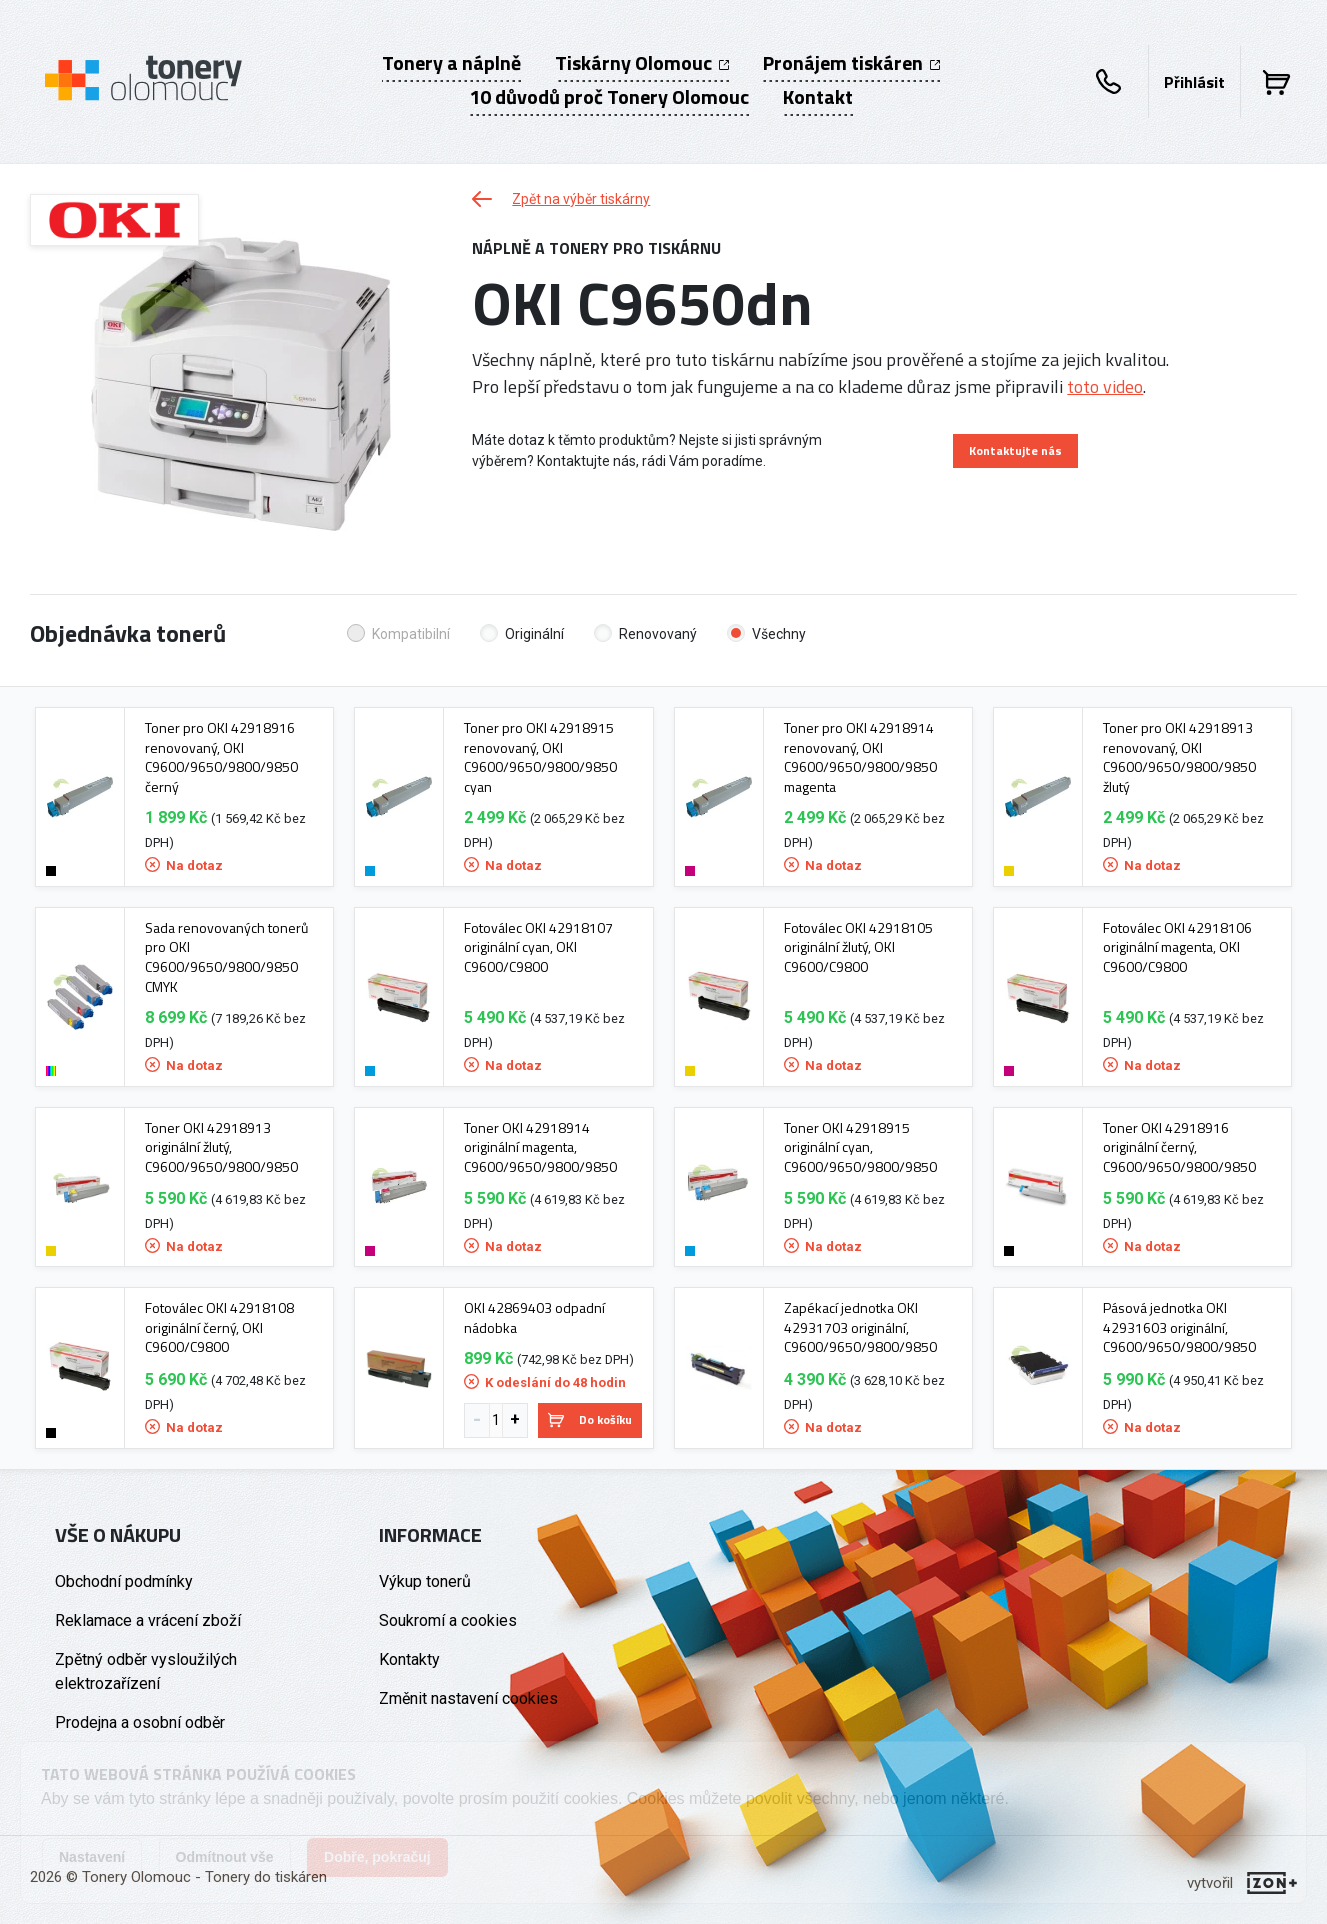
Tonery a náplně (451, 63)
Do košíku (590, 1419)
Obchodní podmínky (124, 1581)
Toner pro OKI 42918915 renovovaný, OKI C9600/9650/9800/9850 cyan (540, 757)
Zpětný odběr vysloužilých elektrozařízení (146, 1671)
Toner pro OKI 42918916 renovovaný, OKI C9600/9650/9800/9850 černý (221, 757)
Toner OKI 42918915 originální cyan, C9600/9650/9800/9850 (860, 1147)
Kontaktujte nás (1015, 450)
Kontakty (409, 1659)
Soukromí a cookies (448, 1620)
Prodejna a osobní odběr (140, 1722)
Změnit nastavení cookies (468, 1698)
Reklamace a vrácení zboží (148, 1620)
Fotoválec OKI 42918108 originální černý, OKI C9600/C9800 (219, 1327)
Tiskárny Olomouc (642, 63)
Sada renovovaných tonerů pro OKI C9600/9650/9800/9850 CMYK (226, 957)
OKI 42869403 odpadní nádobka (534, 1317)
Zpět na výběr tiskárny (561, 199)
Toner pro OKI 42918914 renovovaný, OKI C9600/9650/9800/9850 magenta (860, 757)
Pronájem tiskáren (851, 63)
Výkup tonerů (425, 1581)
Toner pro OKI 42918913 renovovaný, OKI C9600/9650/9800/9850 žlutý (1179, 757)
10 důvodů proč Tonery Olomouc (609, 97)
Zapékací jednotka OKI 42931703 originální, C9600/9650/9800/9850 (860, 1327)
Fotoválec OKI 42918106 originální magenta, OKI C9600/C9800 (1177, 947)
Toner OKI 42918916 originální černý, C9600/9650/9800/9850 (1179, 1147)
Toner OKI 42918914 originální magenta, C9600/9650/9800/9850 (540, 1147)
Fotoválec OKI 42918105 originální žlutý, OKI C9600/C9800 (858, 947)
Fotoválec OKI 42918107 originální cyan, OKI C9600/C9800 (538, 947)
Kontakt (818, 97)
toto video (1105, 386)
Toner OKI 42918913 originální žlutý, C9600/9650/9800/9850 (221, 1147)
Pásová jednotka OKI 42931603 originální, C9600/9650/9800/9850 (1179, 1327)
